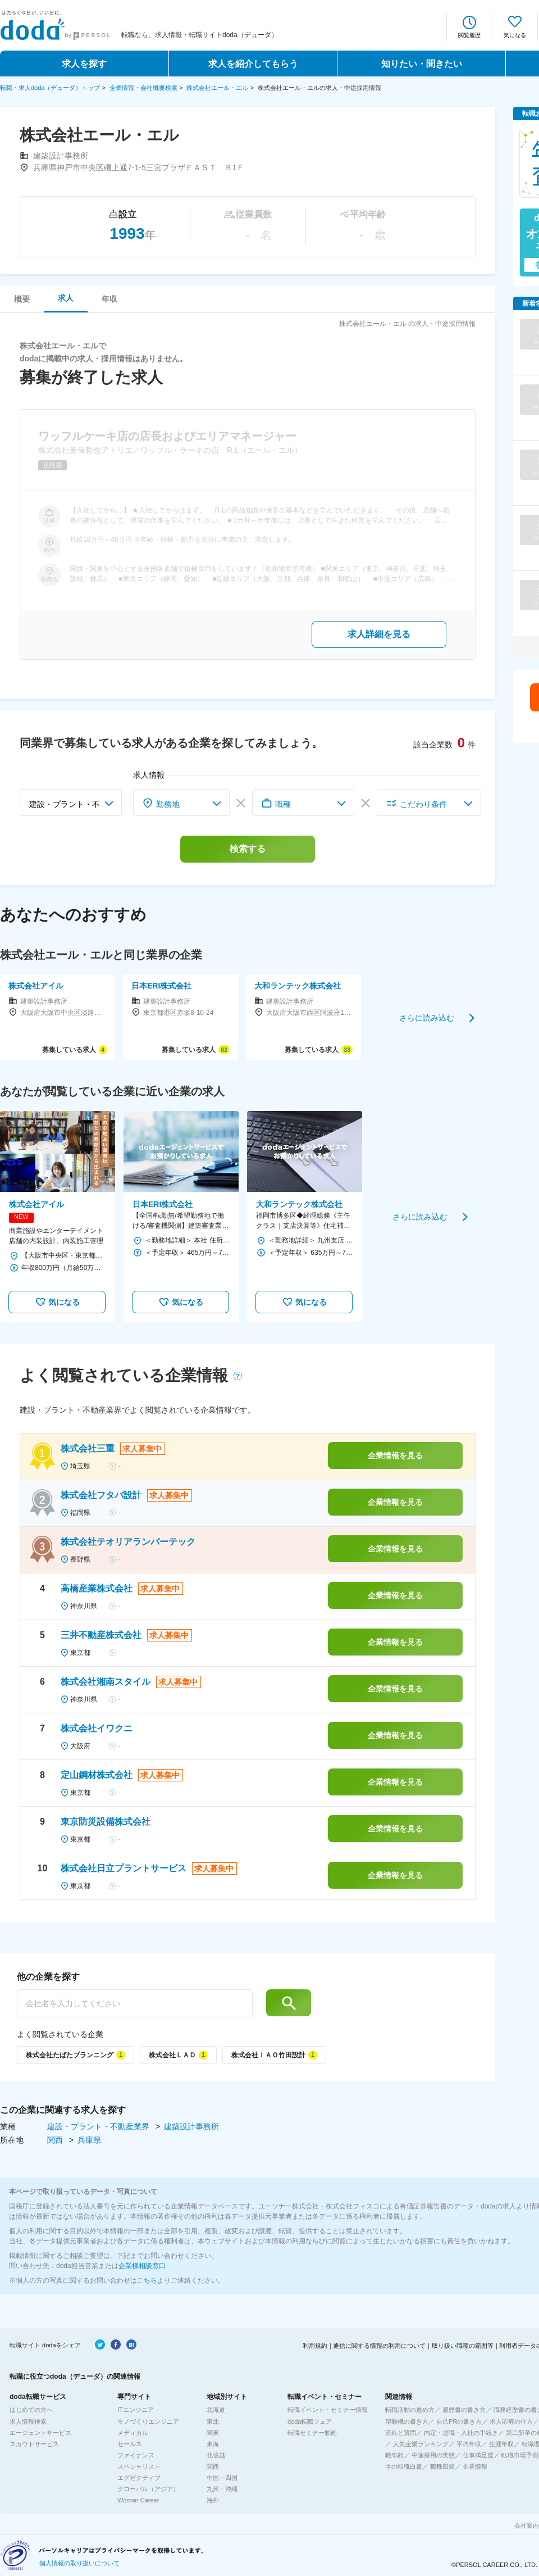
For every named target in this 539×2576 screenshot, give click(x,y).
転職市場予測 (519, 2455)
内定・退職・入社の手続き (461, 2432)
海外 (213, 2500)
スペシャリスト (139, 2466)
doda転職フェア (309, 2421)
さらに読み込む (426, 1017)
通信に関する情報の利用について (379, 2345)
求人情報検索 (28, 2421)
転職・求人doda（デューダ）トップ (50, 87)
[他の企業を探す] (135, 2003)
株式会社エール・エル (217, 87)
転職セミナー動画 (312, 2432)
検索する (248, 849)
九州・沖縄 (222, 2489)
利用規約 (315, 2345)
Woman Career (138, 2500)
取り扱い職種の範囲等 (463, 2345)
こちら (147, 2280)
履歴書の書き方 (464, 2409)
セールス (129, 2444)
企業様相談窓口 (142, 2266)
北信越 (216, 2455)
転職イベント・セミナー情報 (327, 2409)
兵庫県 (89, 2139)
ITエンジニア (135, 2409)
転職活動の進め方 (410, 2409)
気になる (515, 35)
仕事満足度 (478, 2455)
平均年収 (468, 2444)
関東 (213, 2432)
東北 (213, 2421)
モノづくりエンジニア (148, 2421)
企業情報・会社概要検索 (143, 87)
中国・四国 (222, 2477)
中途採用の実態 (433, 2455)
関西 (56, 2139)
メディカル (132, 2432)
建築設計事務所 (191, 2126)
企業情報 (475, 2466)
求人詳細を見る (379, 634)
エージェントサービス (40, 2432)
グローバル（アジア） (148, 2489)
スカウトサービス (34, 2444)
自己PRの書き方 (459, 2421)
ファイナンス (135, 2455)
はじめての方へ (31, 2409)
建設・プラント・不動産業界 (99, 2126)
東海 (213, 2444)
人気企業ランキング (421, 2444)
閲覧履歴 (469, 35)
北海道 (216, 2409)
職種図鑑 (442, 2466)
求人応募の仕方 (511, 2421)
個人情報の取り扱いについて (79, 2563)
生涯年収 (501, 2444)
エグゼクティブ (139, 2477)
